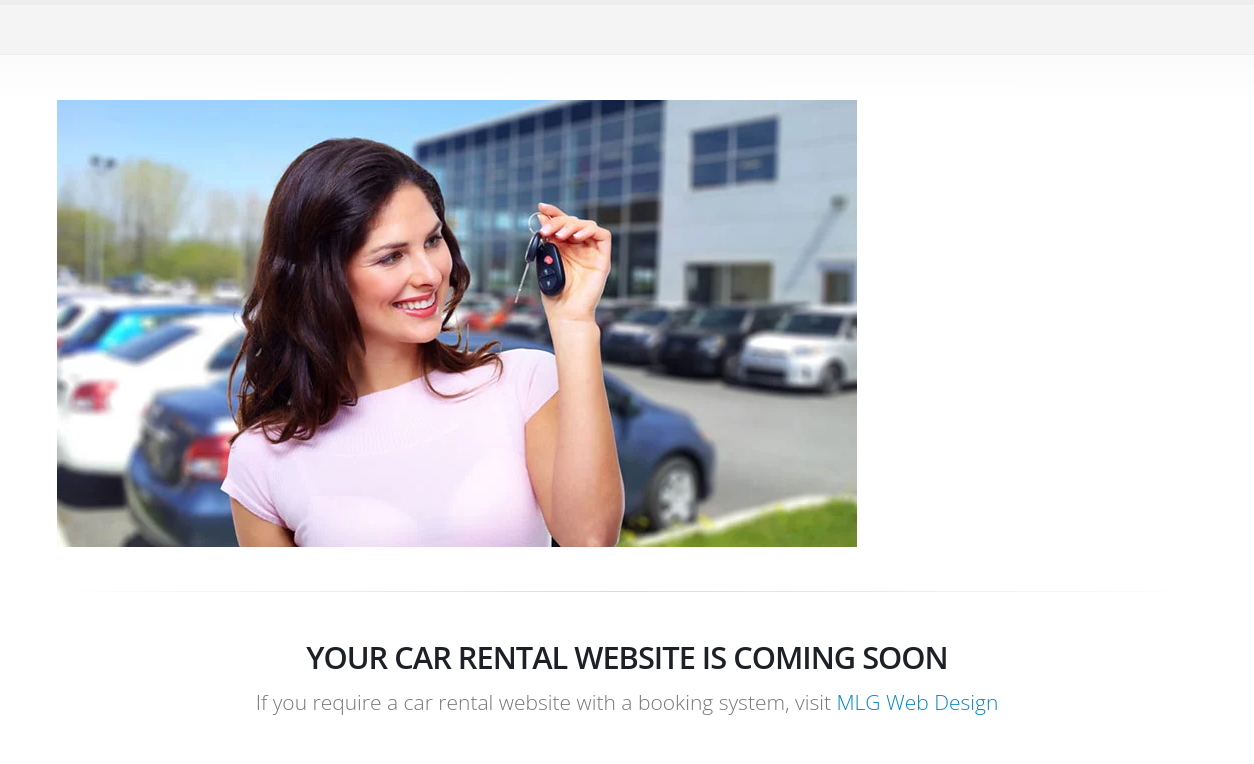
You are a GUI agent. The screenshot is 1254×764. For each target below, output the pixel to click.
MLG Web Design (917, 702)
